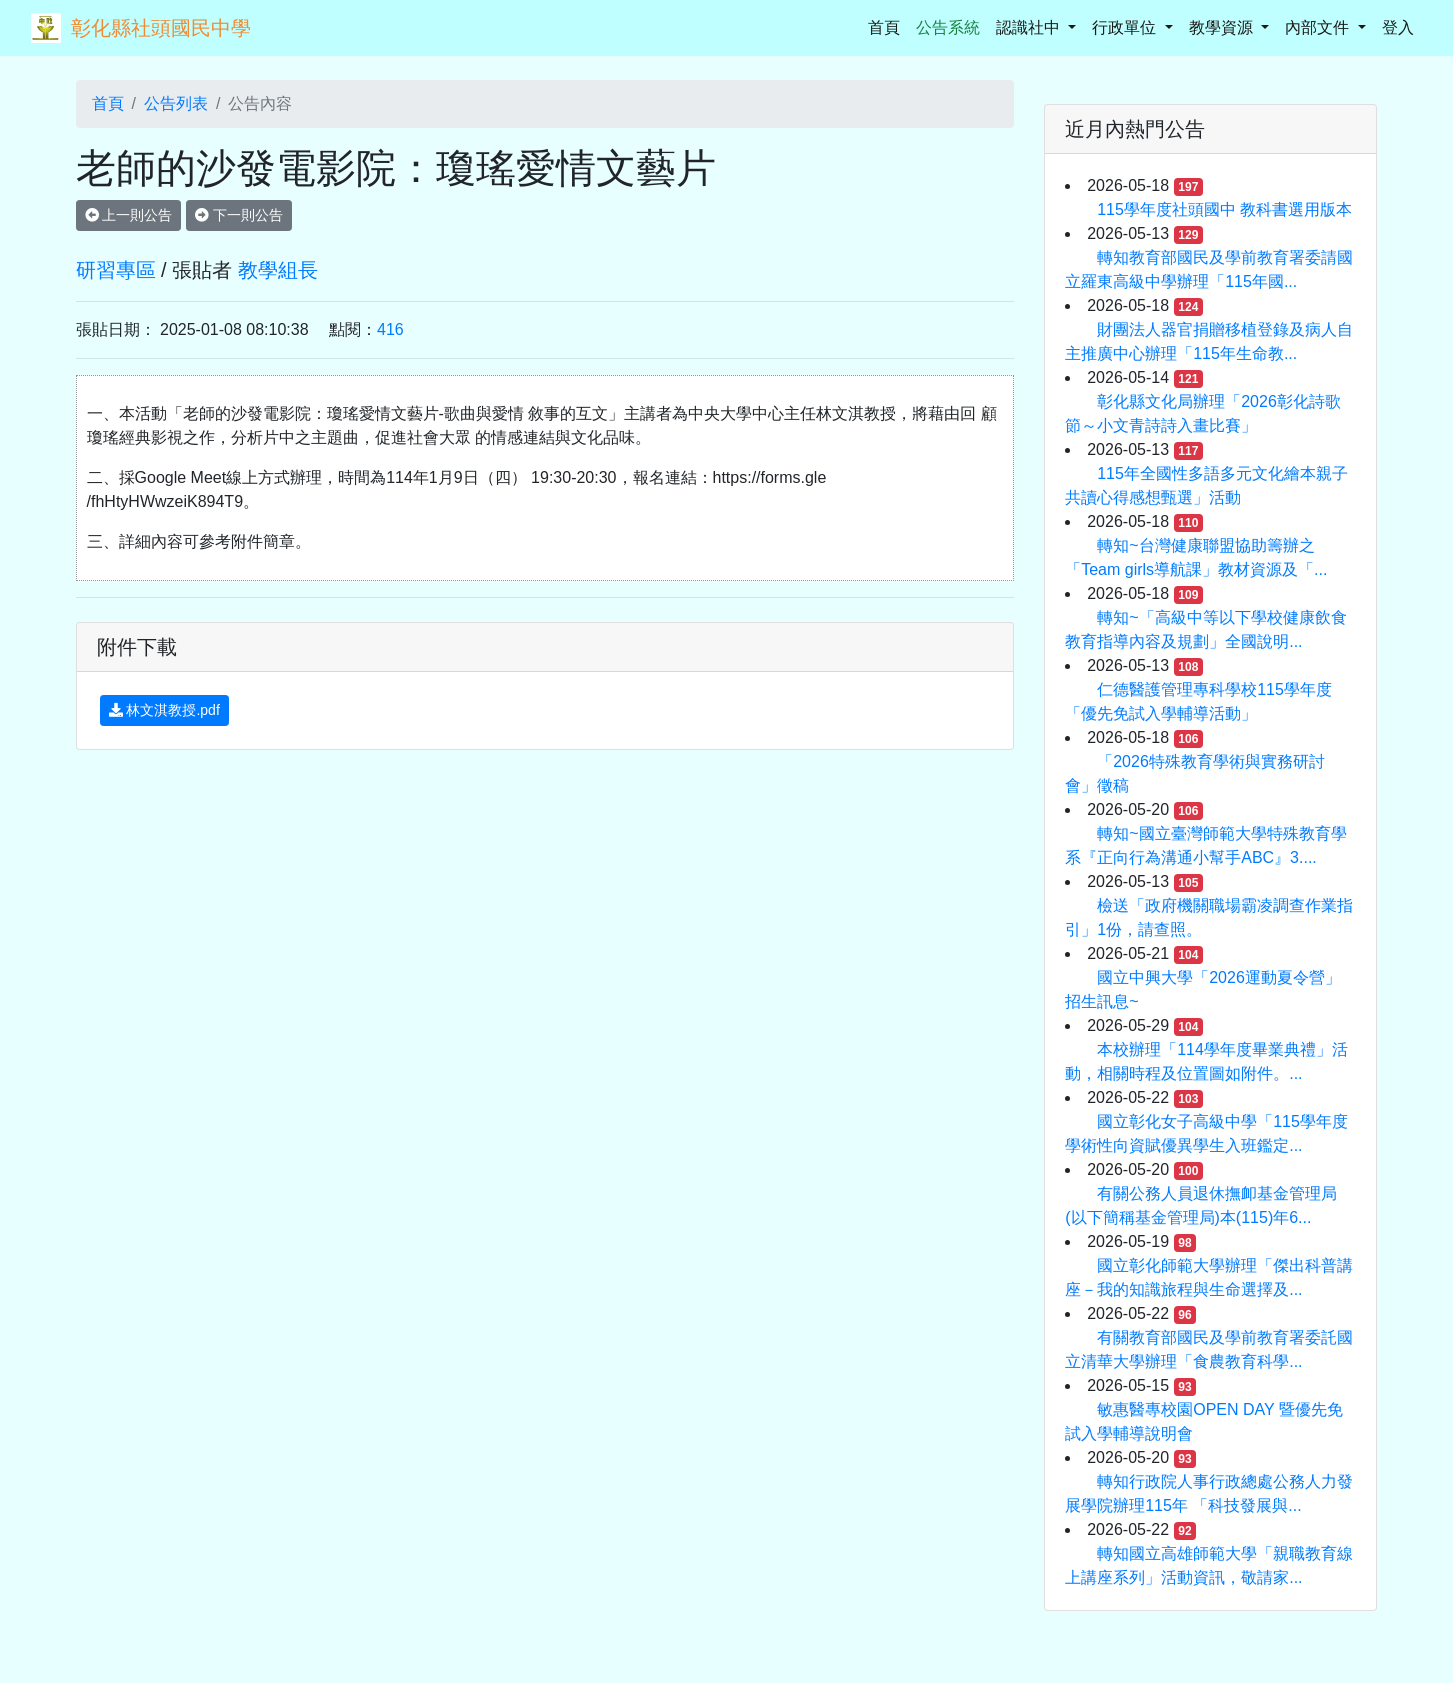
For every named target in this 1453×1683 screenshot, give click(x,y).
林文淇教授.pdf (164, 710)
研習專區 (116, 270)
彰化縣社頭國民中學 (161, 28)
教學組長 (278, 270)
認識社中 (1030, 27)
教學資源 (1223, 27)
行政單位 (1126, 27)
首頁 (888, 25)
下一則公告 (239, 215)
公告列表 (176, 103)
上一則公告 (129, 215)
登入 (1398, 27)
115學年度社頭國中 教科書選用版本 (1224, 209)
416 (390, 329)
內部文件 (1319, 27)
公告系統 (948, 27)
